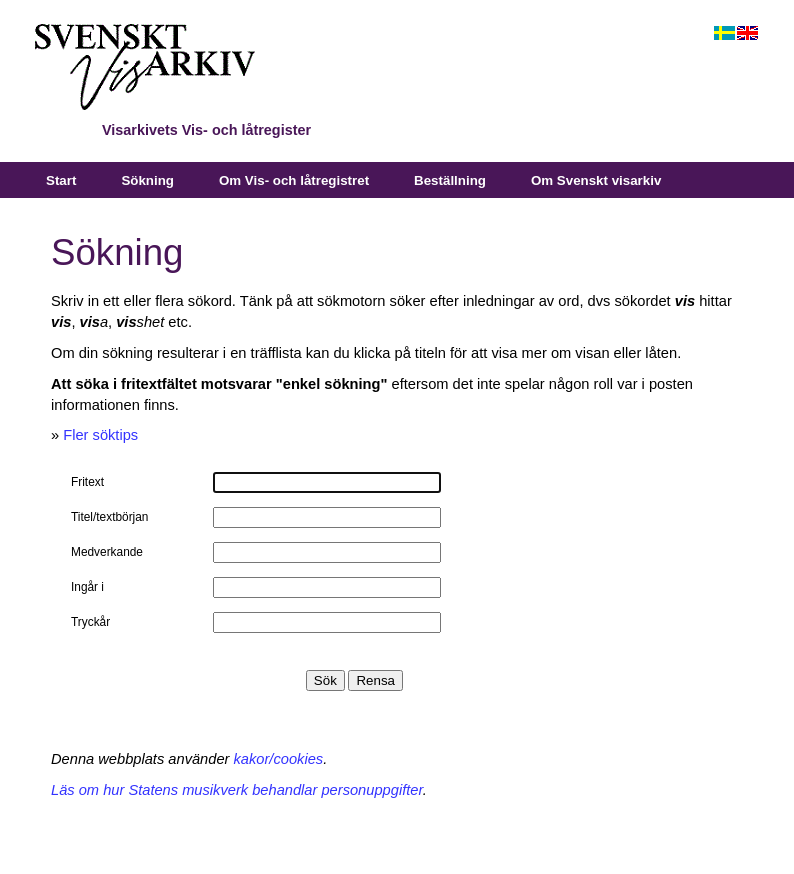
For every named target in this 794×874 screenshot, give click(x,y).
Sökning (147, 180)
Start (61, 180)
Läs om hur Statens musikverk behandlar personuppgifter (237, 790)
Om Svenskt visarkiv (596, 180)
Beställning (450, 180)
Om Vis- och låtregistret (294, 180)
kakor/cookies (279, 759)
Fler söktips (100, 435)
